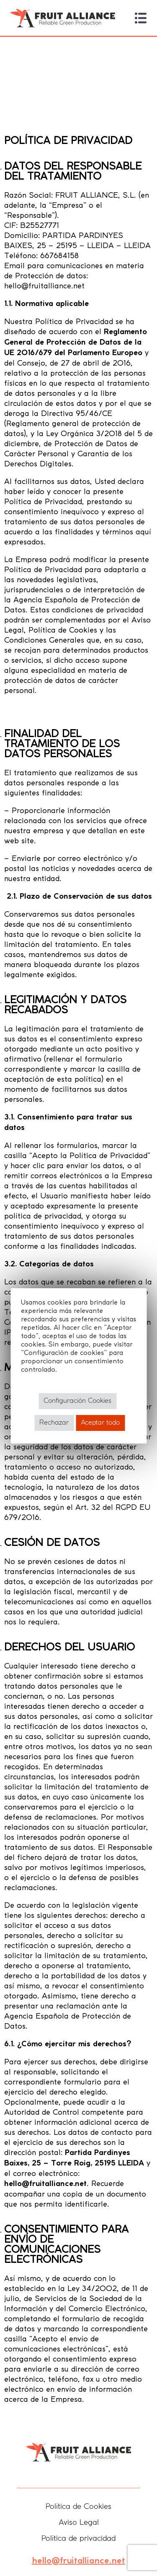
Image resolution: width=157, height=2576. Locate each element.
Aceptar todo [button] (100, 1423)
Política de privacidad (78, 2538)
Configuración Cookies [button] (77, 1401)
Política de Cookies (78, 2506)
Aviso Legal (79, 2522)
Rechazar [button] (54, 1423)
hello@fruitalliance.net (78, 2561)
